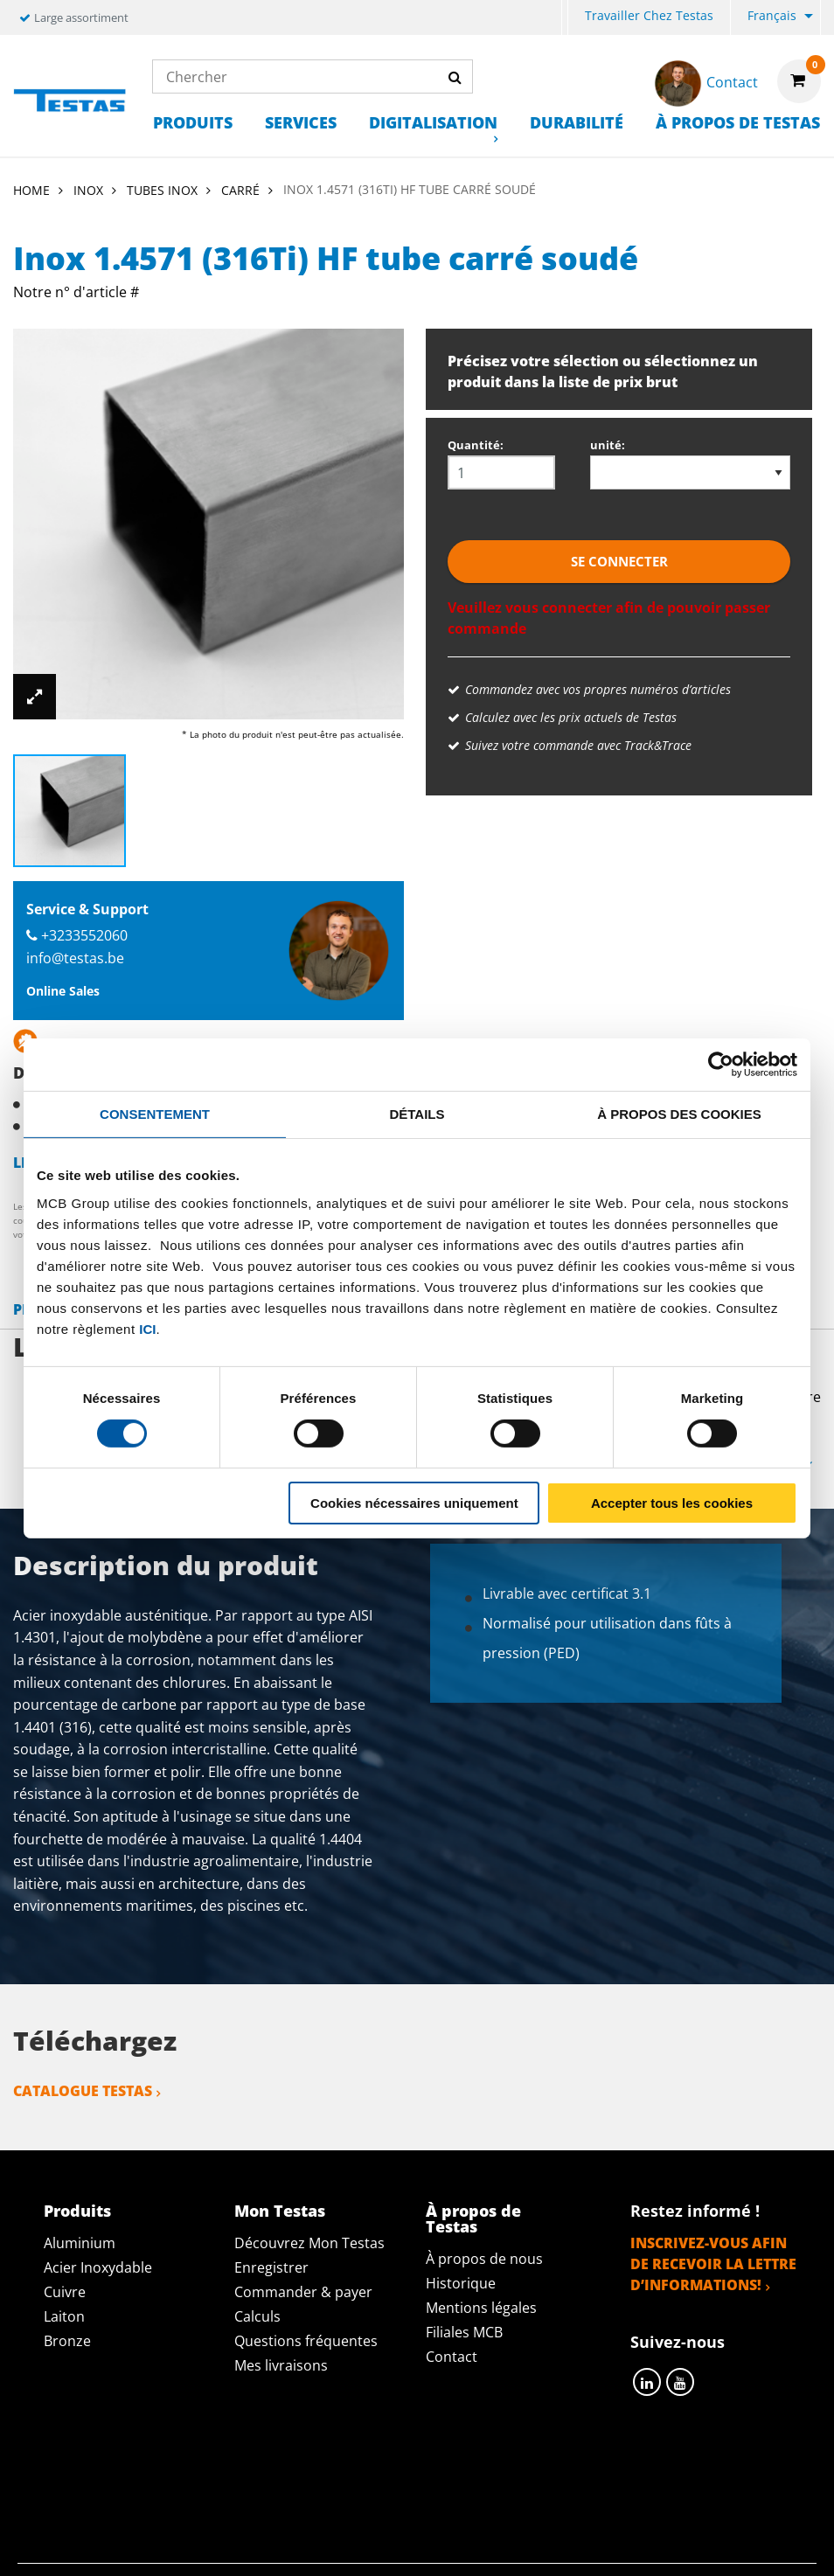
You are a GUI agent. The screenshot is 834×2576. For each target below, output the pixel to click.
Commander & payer (303, 2292)
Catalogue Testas (82, 2090)
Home (31, 190)
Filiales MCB (464, 2332)
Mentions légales (481, 2307)
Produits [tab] (77, 2210)
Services (301, 122)
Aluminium (79, 2243)
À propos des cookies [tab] (679, 1113)
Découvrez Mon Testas (309, 2243)
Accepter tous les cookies (672, 1503)
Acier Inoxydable (98, 2267)
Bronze (67, 2340)
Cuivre (65, 2292)
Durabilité (576, 122)
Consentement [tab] (155, 1113)
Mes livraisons (281, 2365)
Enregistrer (271, 2267)
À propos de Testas (738, 122)
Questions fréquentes (306, 2340)
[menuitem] (564, 18)
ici (147, 1328)
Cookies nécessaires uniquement (414, 1503)
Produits (193, 122)
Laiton (64, 2316)
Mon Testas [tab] (279, 2210)
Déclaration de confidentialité (254, 2472)
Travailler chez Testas (649, 15)
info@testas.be (75, 958)
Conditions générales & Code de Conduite (553, 2472)
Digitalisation (433, 122)
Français (771, 15)
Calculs (257, 2316)
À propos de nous (484, 2258)
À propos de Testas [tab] (473, 2218)
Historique (461, 2283)
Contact (451, 2356)
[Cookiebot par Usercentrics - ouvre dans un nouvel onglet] (720, 1064)
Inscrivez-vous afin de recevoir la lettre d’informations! (713, 2264)
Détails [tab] (416, 1113)
